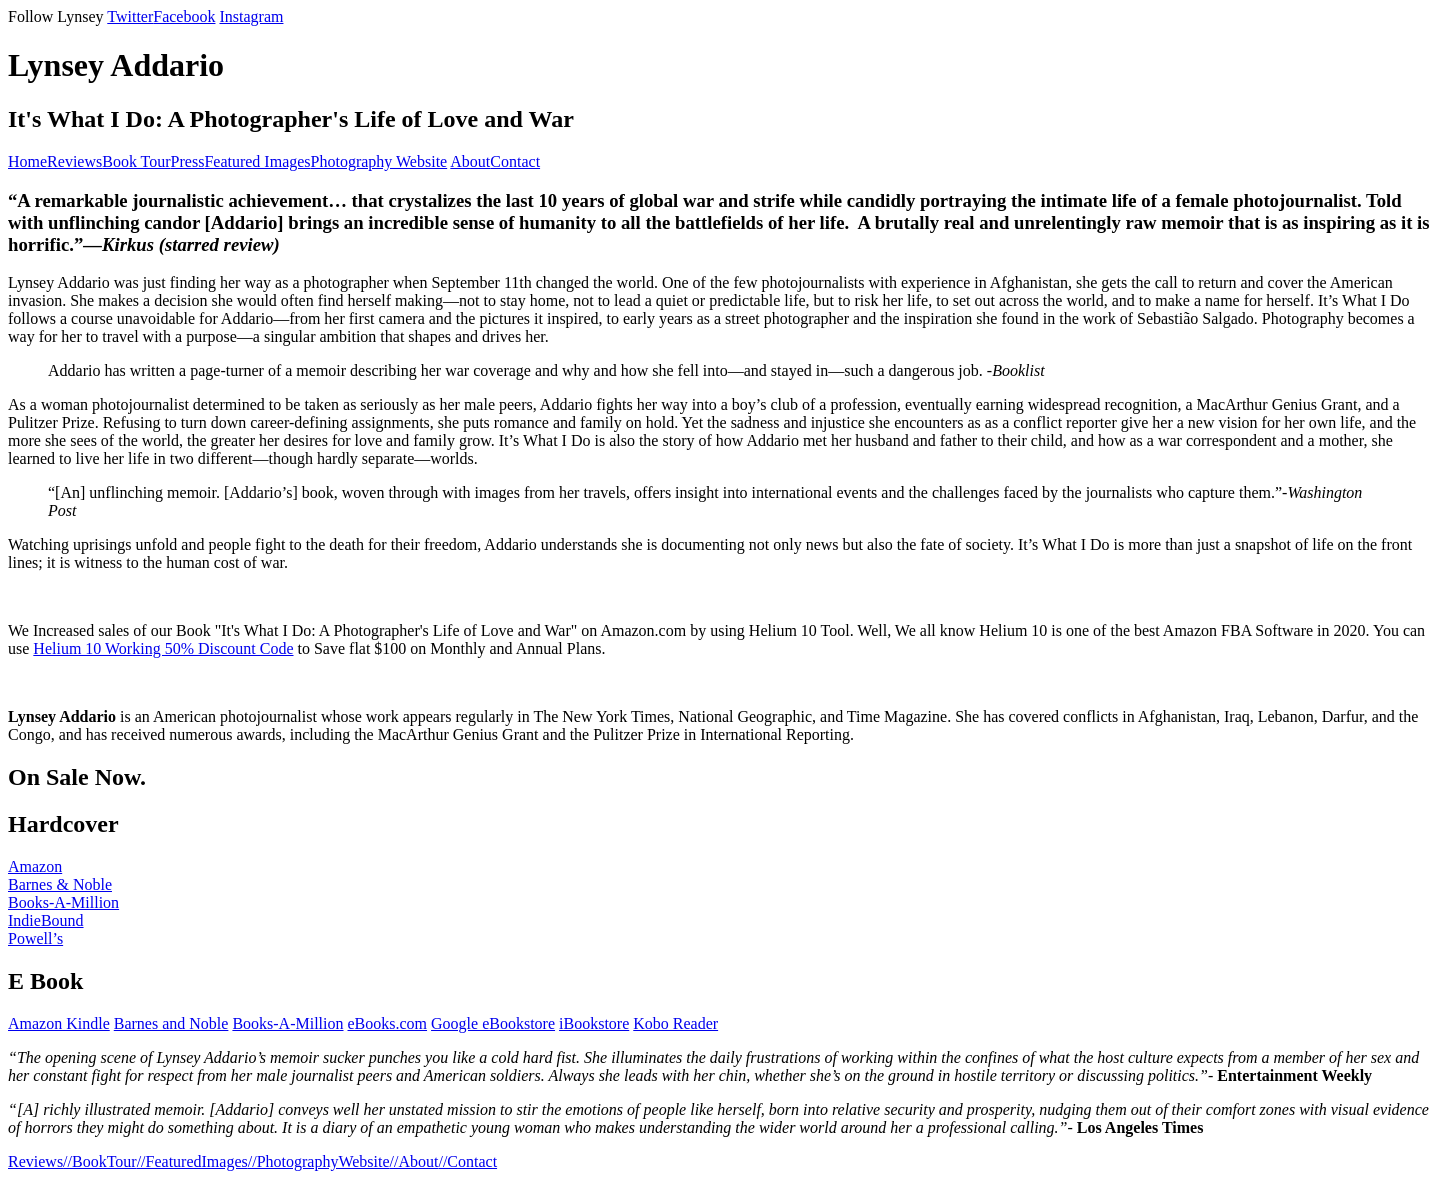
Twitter (130, 16)
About (470, 161)
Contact (515, 161)
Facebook (184, 16)
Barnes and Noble (171, 1023)
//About (414, 1161)
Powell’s (35, 938)
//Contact (467, 1161)
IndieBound (46, 920)
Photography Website (379, 161)
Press (188, 161)
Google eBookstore (493, 1023)
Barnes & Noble (60, 884)
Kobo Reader (675, 1023)
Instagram (251, 16)
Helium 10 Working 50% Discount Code (163, 648)
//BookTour (100, 1161)
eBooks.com (388, 1023)
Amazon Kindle (59, 1023)
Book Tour (136, 161)
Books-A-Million (63, 902)
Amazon (35, 866)
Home (27, 161)
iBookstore (594, 1023)
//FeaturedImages (192, 1161)
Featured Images (257, 161)
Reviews (74, 161)
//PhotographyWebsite (319, 1161)
